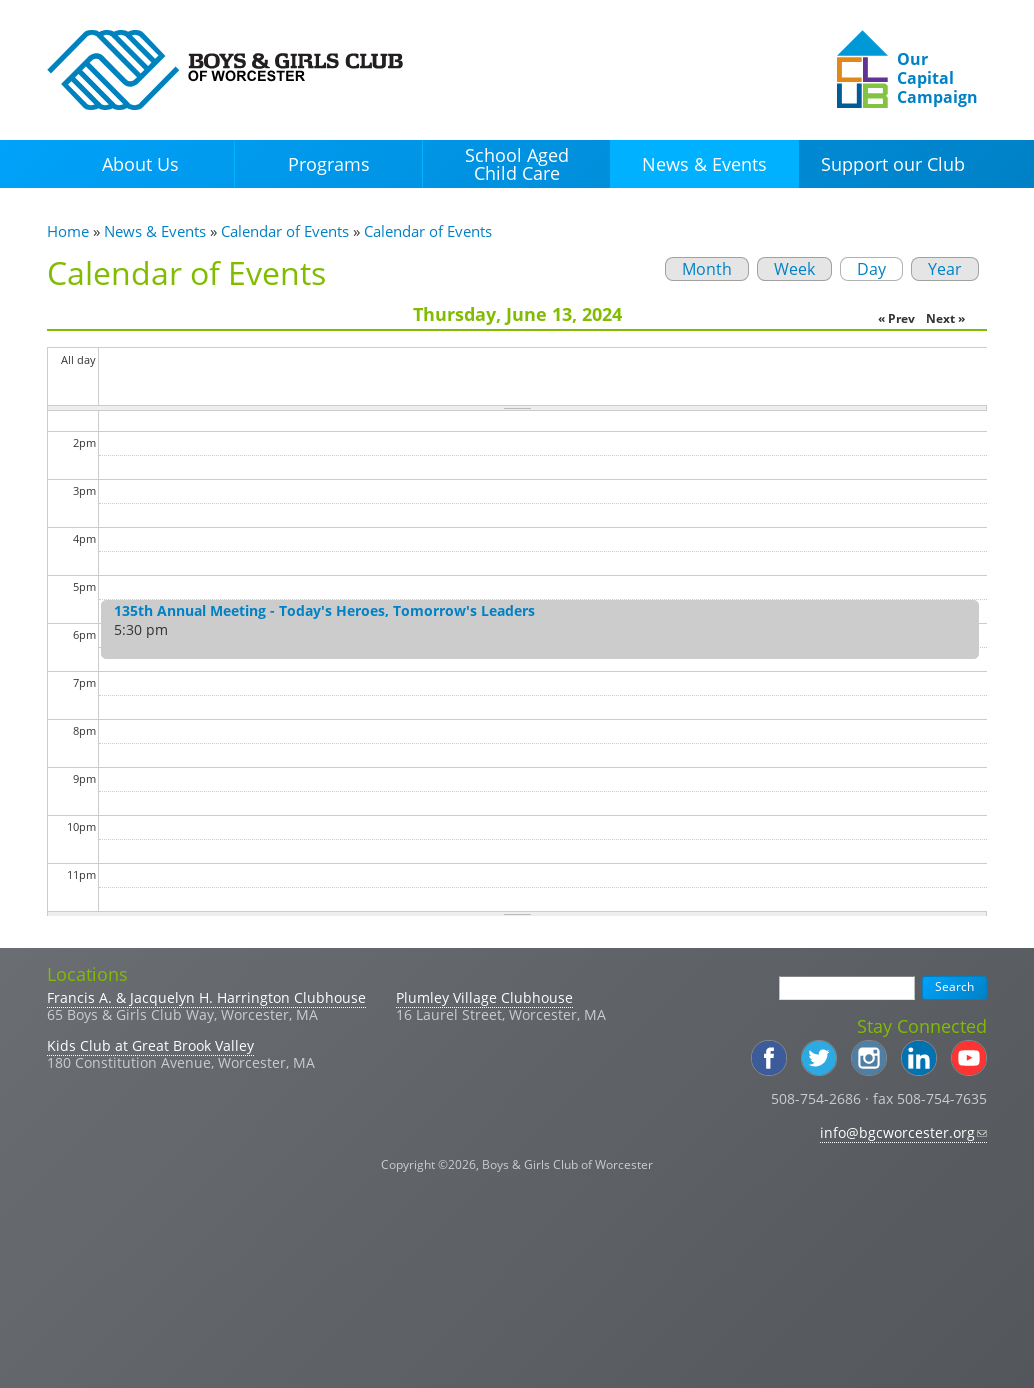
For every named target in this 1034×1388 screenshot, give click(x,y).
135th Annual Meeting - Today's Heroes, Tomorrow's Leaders (324, 610)
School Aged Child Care (517, 164)
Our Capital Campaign (937, 78)
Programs (329, 164)
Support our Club (893, 164)
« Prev (896, 318)
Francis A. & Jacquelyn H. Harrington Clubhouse (206, 997)
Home (68, 231)
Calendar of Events (285, 231)
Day (863, 269)
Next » (945, 318)
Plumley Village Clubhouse (484, 997)
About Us (140, 164)
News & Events (704, 164)
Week (794, 269)
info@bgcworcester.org (903, 1132)
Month (707, 269)
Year (945, 269)
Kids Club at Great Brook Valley (150, 1045)
